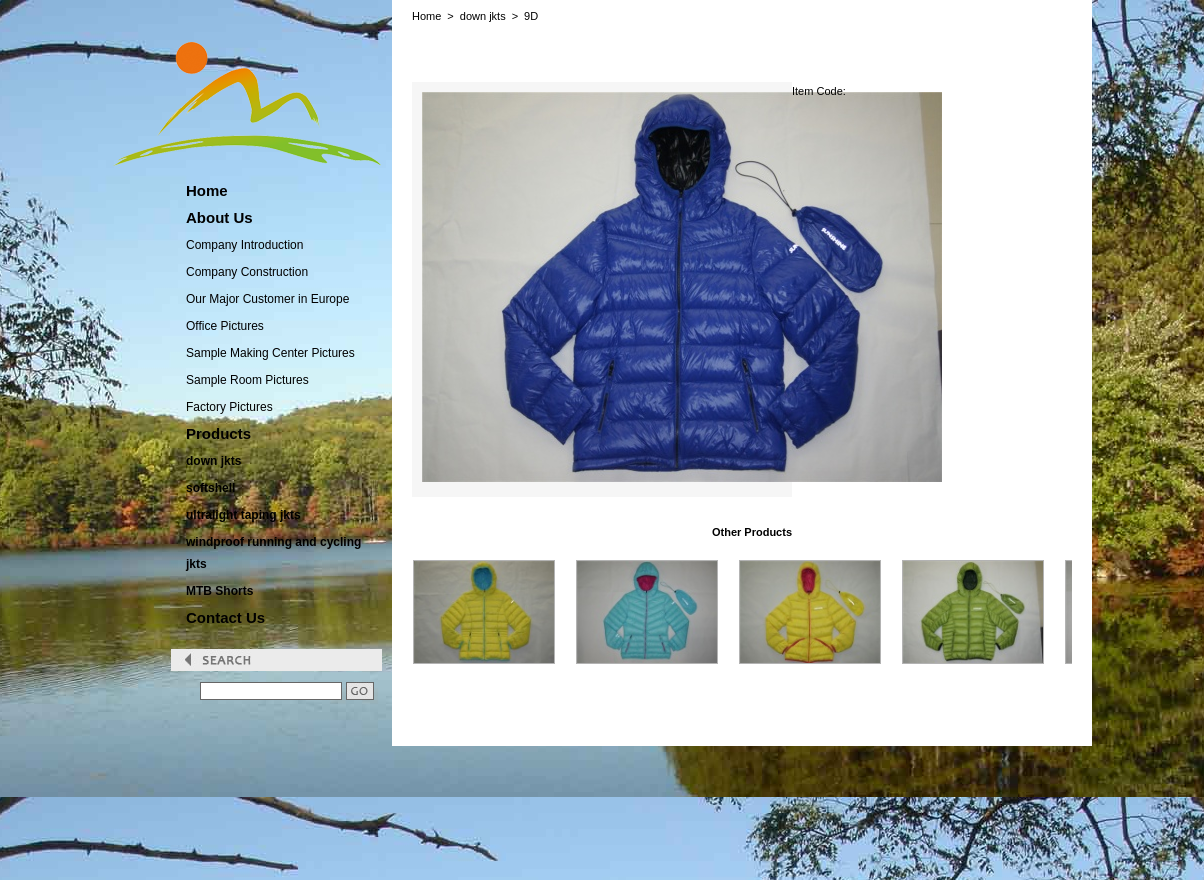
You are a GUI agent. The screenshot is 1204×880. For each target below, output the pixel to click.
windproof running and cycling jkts (273, 553)
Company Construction (247, 272)
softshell (210, 488)
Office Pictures (225, 326)
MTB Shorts (219, 591)
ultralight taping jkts (243, 515)
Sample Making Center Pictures (270, 353)
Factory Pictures (229, 407)
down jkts (213, 461)
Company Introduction (244, 245)
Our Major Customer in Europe (267, 299)
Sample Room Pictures (247, 380)
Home (426, 16)
